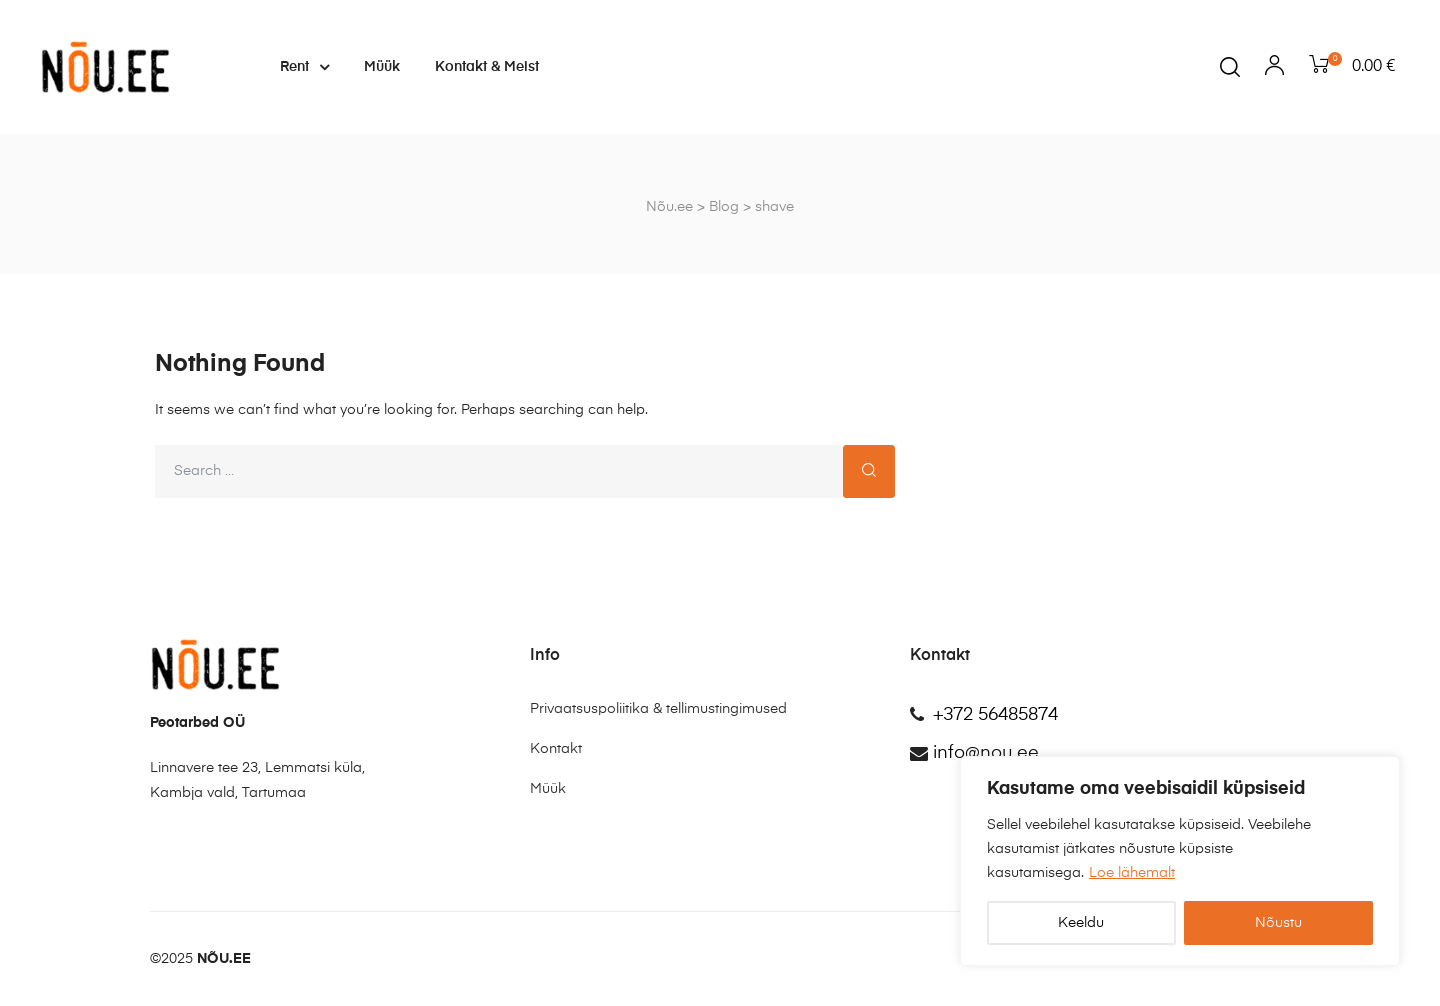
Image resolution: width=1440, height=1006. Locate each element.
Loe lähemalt (1132, 873)
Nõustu (1278, 923)
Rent (304, 67)
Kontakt (556, 749)
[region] (1180, 861)
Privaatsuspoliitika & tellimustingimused (658, 709)
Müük (382, 67)
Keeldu (1081, 923)
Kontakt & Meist (487, 67)
